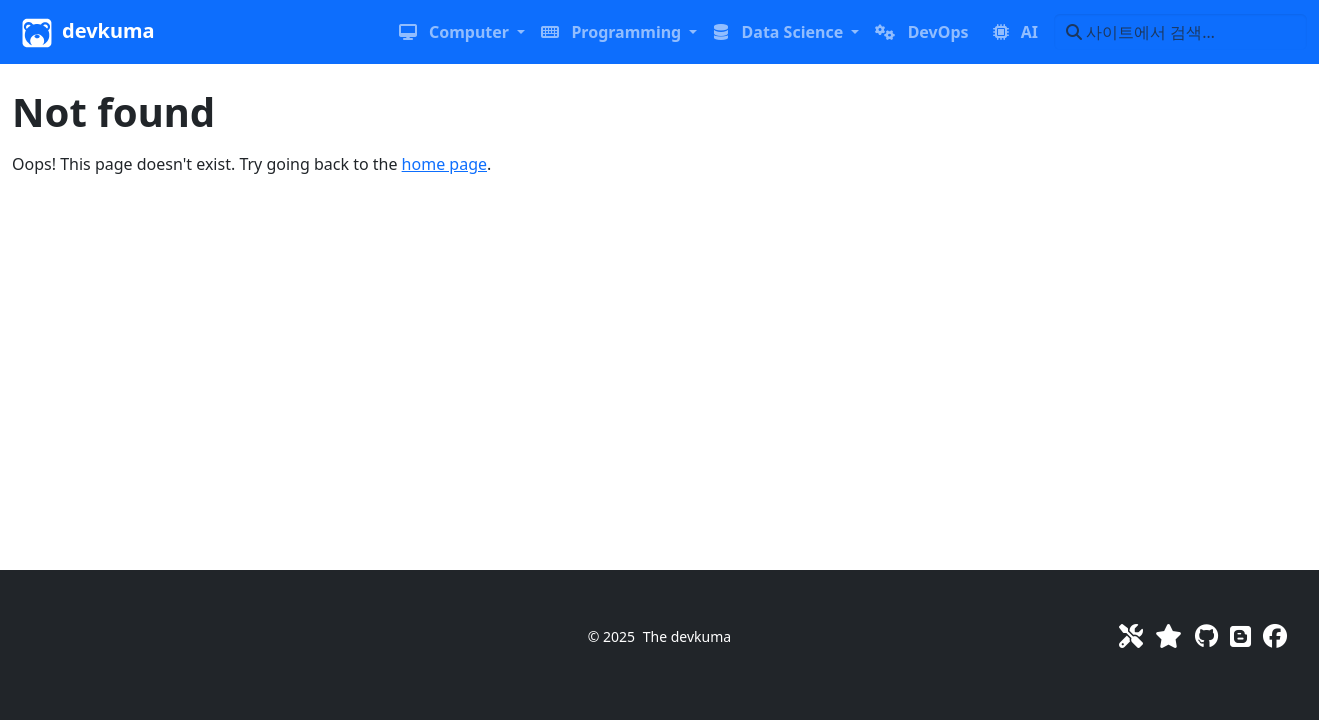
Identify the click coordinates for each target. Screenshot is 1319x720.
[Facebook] (1275, 635)
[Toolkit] (1131, 635)
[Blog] (1240, 635)
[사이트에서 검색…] (1180, 32)
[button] (462, 32)
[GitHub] (1206, 635)
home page (444, 164)
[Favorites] (1168, 635)
